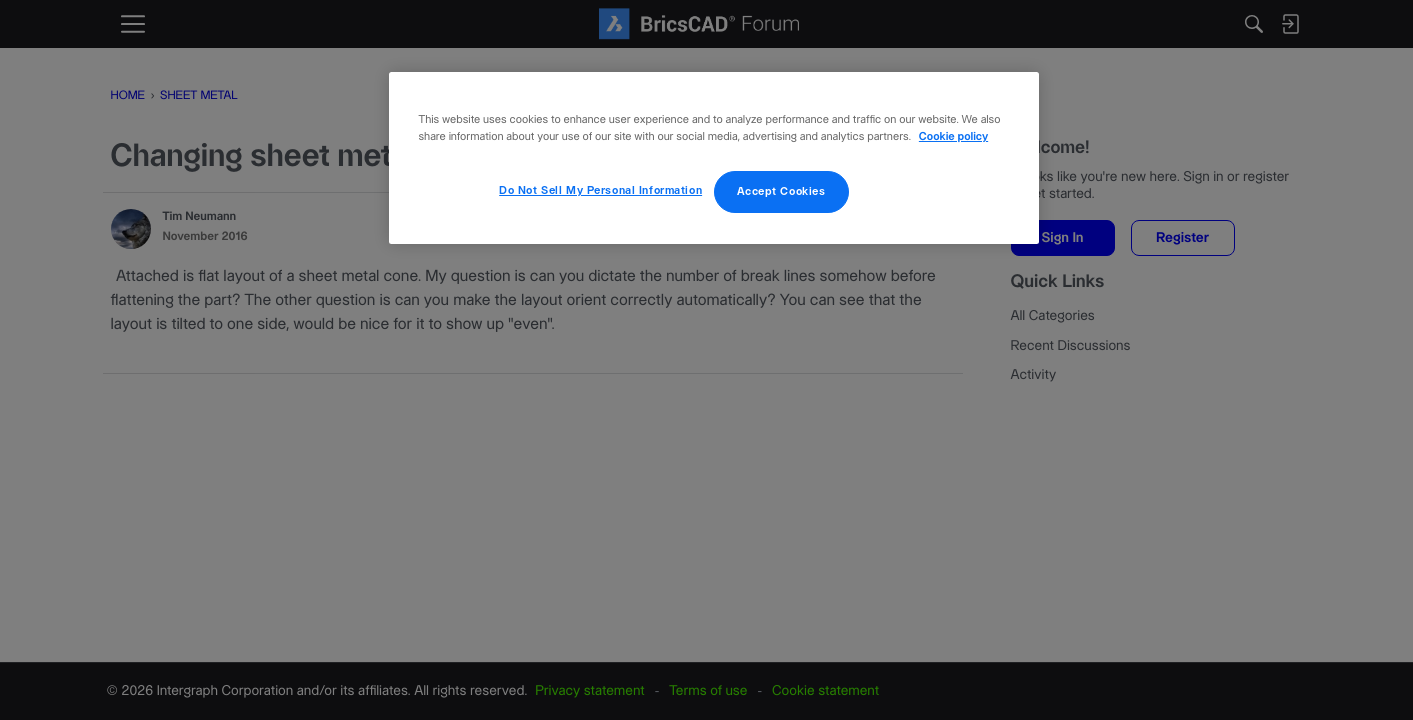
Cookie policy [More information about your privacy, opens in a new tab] (953, 137)
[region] (714, 158)
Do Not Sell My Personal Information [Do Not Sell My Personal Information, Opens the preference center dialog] (600, 190)
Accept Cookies (781, 191)
